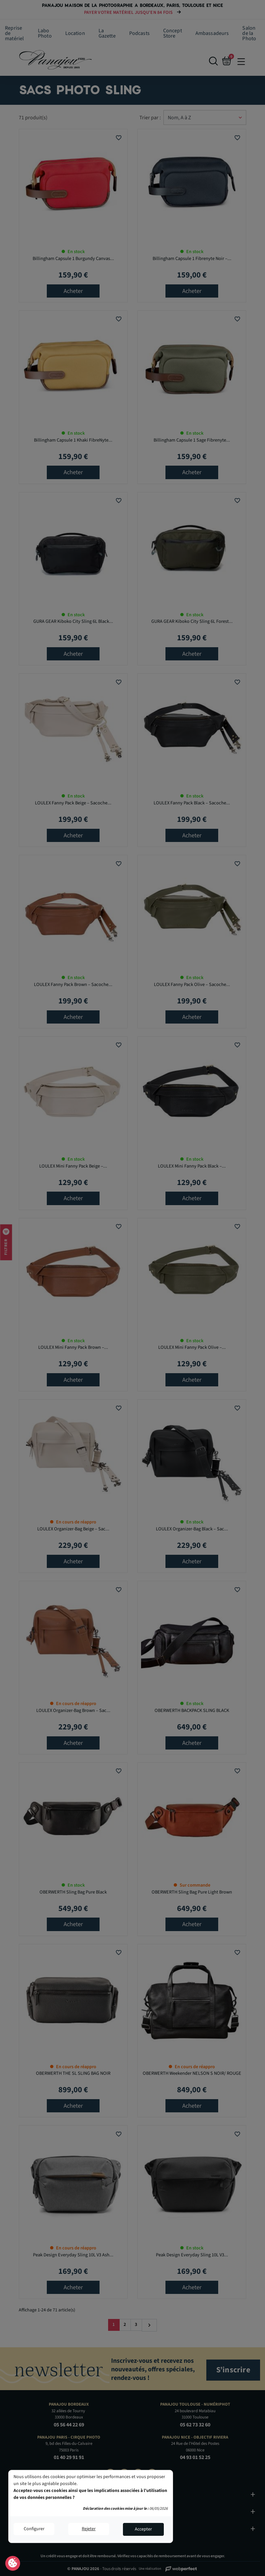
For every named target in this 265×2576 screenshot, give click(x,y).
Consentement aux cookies (12, 2563)
